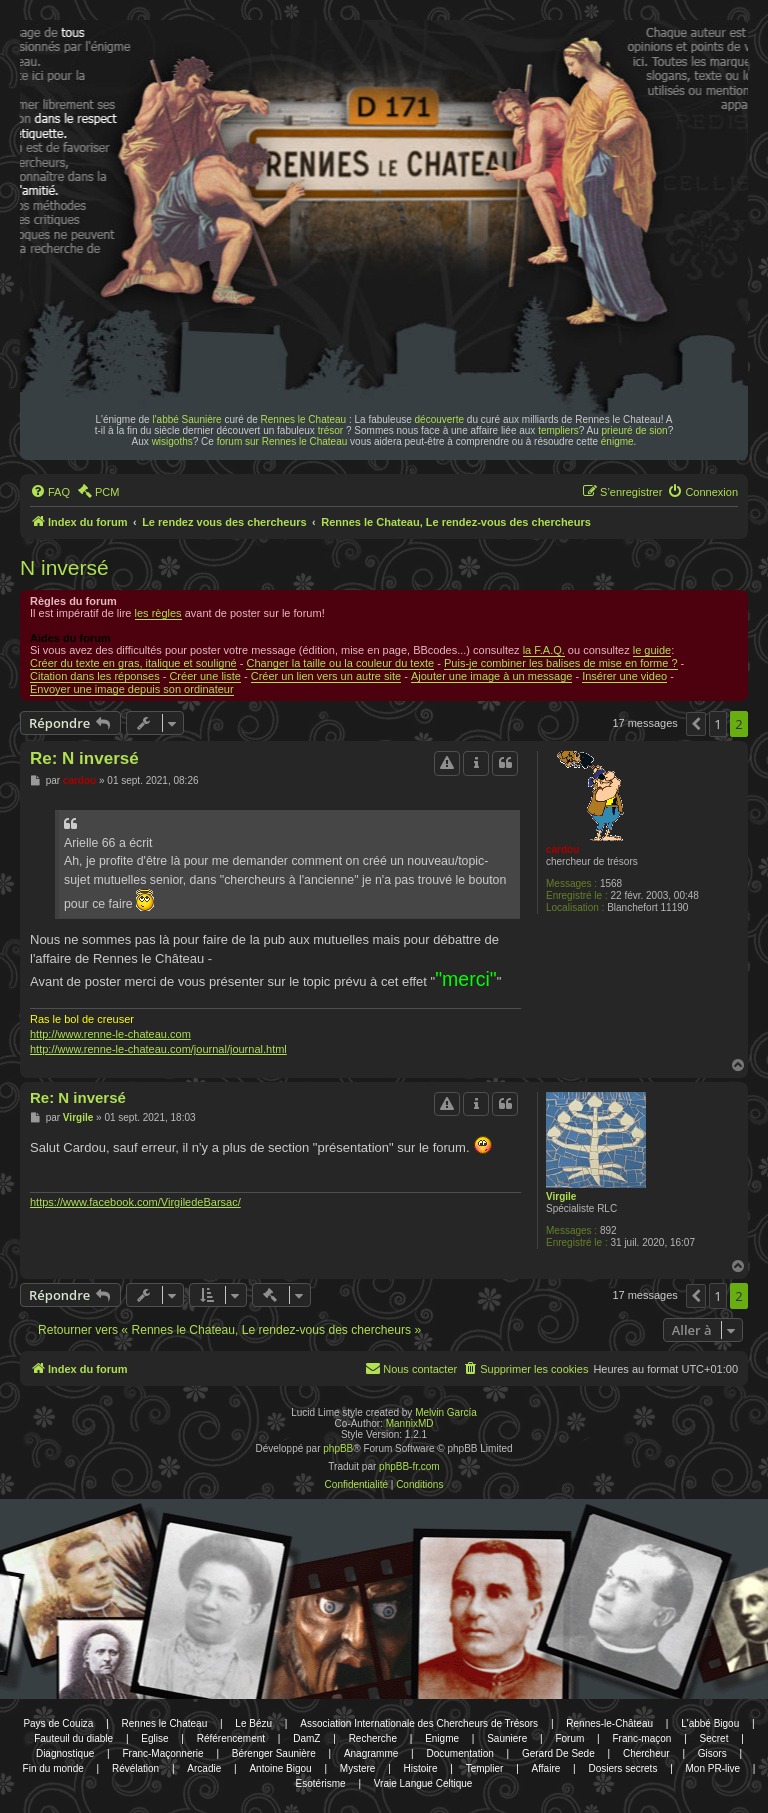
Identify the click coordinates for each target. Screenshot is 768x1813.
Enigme (442, 1738)
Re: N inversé (84, 758)
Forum (569, 1738)
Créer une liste (205, 676)
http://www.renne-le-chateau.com (110, 1034)
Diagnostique (65, 1753)
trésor (331, 430)
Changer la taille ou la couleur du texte (340, 663)
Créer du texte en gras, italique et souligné (133, 663)
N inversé (64, 567)
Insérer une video (624, 676)
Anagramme (371, 1753)
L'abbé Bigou (710, 1723)
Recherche (373, 1738)
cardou (562, 849)
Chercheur (646, 1753)
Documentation (460, 1753)
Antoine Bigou (280, 1768)
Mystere (358, 1768)
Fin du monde (53, 1768)
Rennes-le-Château (609, 1723)
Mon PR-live (713, 1768)
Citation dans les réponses (95, 676)
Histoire (421, 1768)
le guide (652, 650)
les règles (158, 613)
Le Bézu (253, 1723)
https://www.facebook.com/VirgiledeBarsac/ (135, 1202)
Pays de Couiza (58, 1723)
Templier (485, 1768)
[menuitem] (50, 492)
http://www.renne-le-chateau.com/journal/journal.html (158, 1049)
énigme (617, 441)
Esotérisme (321, 1783)
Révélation (135, 1768)
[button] (696, 724)
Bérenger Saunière (274, 1753)
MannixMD (410, 1423)
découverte (439, 419)
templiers (558, 430)
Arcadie (204, 1768)
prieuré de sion (635, 430)
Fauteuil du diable (73, 1738)
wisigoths (172, 441)
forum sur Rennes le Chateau (282, 441)
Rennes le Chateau (304, 419)
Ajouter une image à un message (491, 676)
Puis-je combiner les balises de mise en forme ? (561, 663)
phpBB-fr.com (409, 1466)
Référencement (231, 1738)
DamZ (306, 1738)
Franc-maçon (641, 1738)
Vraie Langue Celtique (423, 1783)
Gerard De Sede (558, 1753)
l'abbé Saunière (186, 419)
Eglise (154, 1738)
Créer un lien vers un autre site (326, 676)
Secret (714, 1738)
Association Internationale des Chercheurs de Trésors (419, 1723)
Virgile (561, 1196)
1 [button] (717, 724)
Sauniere (507, 1738)
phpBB (338, 1448)
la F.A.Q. (544, 650)
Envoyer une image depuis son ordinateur (132, 689)
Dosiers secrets (622, 1768)
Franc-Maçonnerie (162, 1753)
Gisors (712, 1753)
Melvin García (446, 1412)
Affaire (546, 1768)
